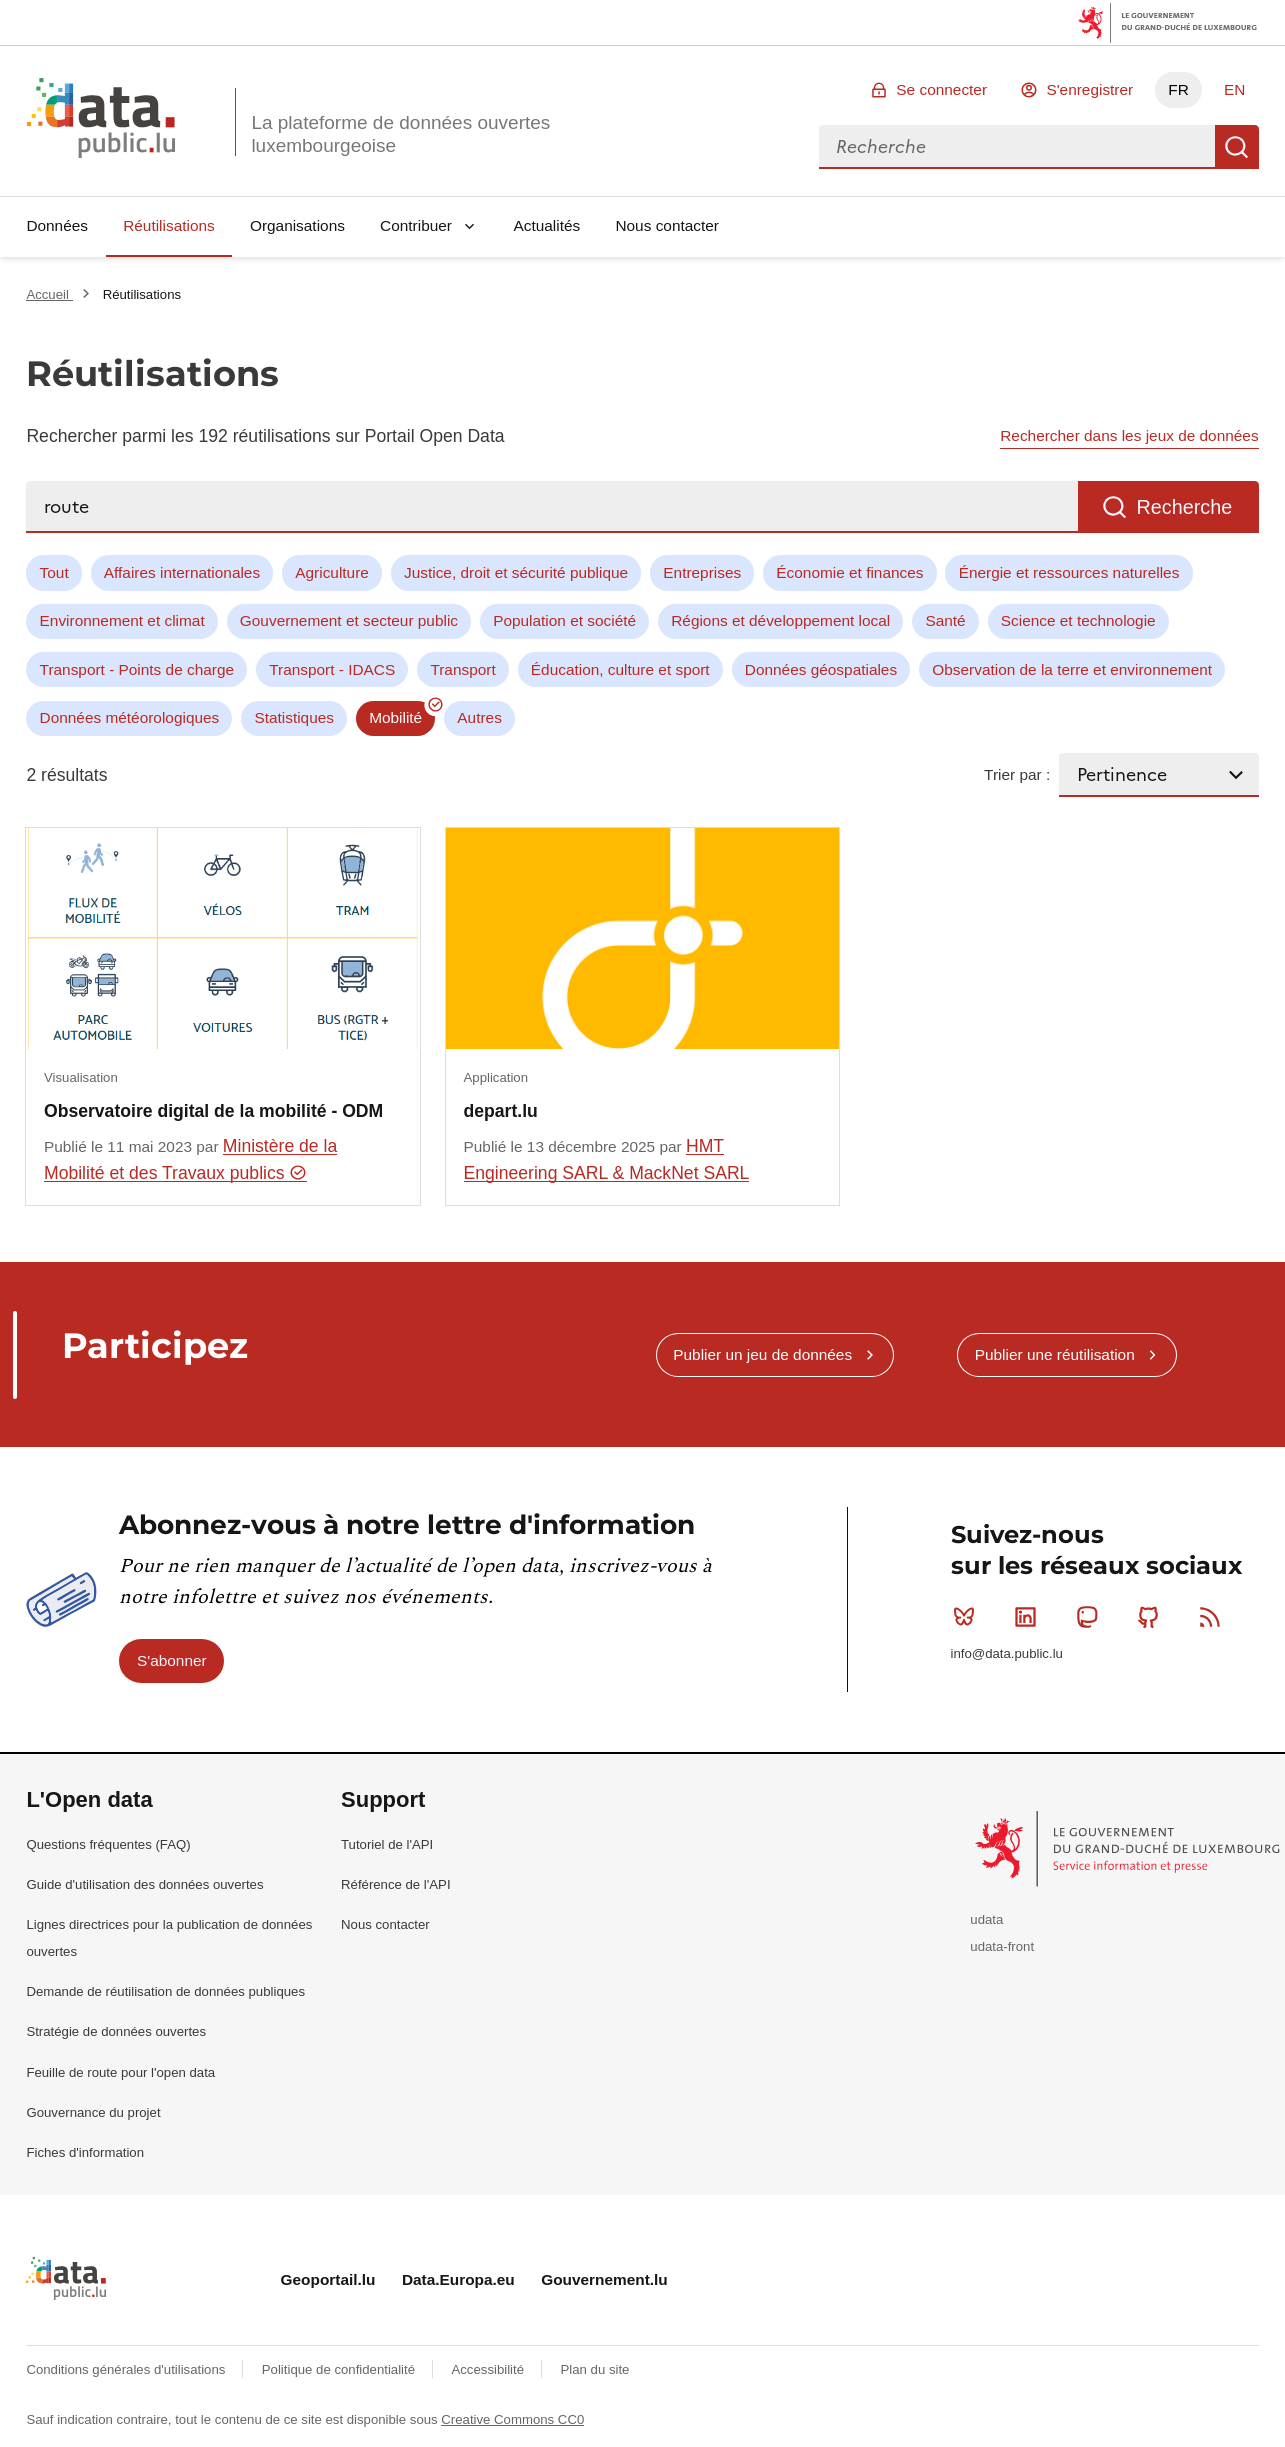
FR (1178, 89)
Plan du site (594, 2369)
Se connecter (941, 89)
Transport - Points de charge (137, 669)
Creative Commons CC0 (512, 2419)
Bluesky (968, 1617)
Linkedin (1029, 1617)
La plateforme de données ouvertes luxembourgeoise (400, 134)
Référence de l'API (396, 1884)
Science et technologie (1078, 620)
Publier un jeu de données (762, 1354)
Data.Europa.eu (458, 2279)
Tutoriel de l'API (387, 1844)
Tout (54, 572)
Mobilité (395, 717)
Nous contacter (667, 225)
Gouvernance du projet (93, 2112)
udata (986, 1919)
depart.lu (501, 1111)
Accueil (49, 294)
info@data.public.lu (1007, 1653)
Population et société (564, 620)
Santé (945, 620)
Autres (479, 717)
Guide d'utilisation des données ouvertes (144, 1884)
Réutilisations (169, 225)
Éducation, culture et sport (620, 669)
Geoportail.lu (328, 2279)
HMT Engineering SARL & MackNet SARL (607, 1159)
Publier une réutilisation (1055, 1354)
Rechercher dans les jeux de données (1129, 435)
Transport (462, 669)
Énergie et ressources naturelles (1069, 572)
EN (1234, 89)
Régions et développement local (780, 620)
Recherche (1237, 147)
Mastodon (1091, 1617)
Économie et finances (849, 572)
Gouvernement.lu (604, 2279)
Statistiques (294, 717)
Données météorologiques (130, 717)
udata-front (1002, 1946)
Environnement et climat (122, 620)
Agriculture (332, 572)
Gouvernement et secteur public (349, 620)
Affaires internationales (182, 572)
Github (1152, 1617)
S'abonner (172, 1660)
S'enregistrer (1089, 89)
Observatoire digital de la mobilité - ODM (213, 1111)
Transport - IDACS (332, 669)
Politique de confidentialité (340, 2369)
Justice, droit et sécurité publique (516, 572)
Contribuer (416, 225)
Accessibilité (489, 2369)
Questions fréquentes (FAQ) (108, 1844)
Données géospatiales (821, 669)
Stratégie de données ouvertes (116, 2031)
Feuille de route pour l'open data (120, 2072)
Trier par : (1017, 774)
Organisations (297, 225)
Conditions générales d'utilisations (127, 2369)
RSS (1214, 1617)
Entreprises (702, 572)
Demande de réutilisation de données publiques (165, 1991)
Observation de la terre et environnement (1072, 669)
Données (57, 225)
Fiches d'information (85, 2152)
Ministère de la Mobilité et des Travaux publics (190, 1159)
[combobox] (1017, 147)
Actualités (547, 225)
